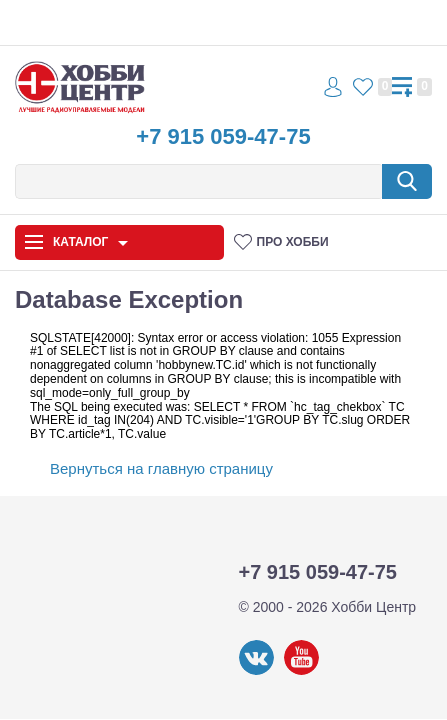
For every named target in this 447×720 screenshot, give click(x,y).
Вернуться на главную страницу (161, 468)
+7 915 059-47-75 (223, 136)
